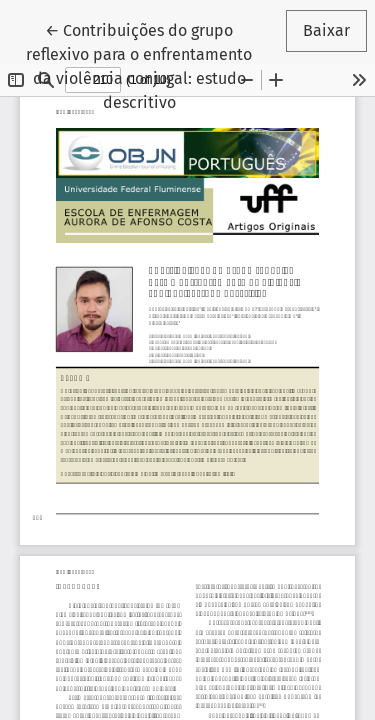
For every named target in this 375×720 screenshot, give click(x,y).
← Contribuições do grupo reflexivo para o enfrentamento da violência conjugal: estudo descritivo (148, 65)
